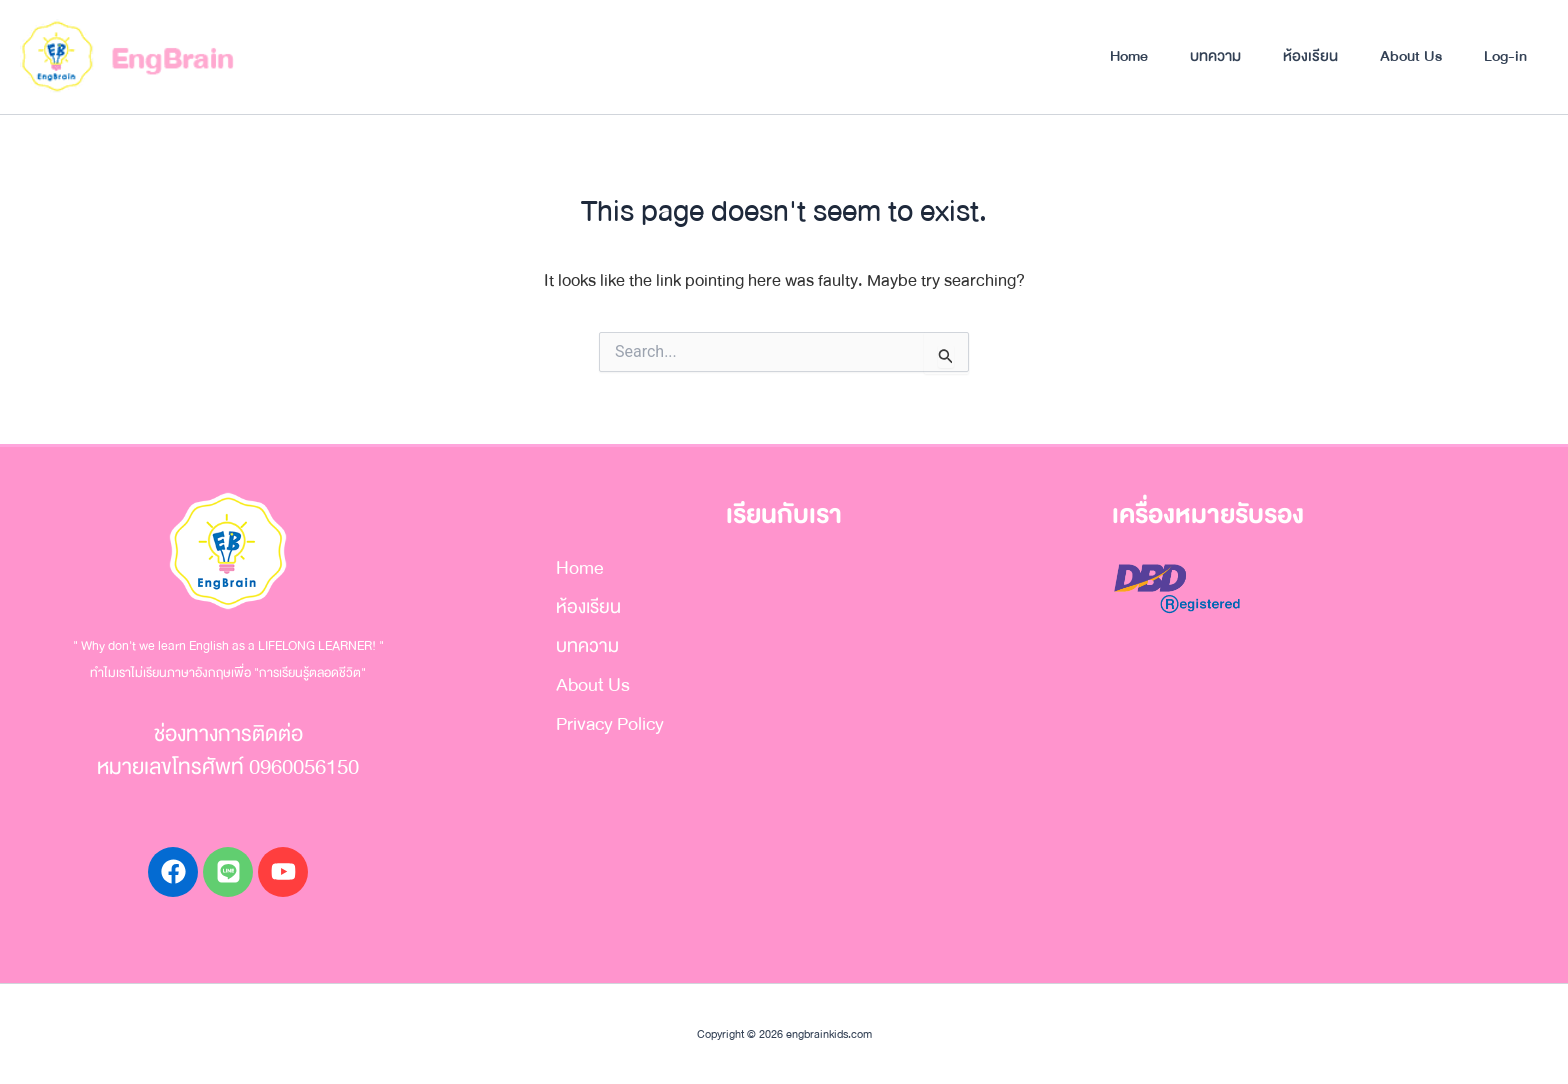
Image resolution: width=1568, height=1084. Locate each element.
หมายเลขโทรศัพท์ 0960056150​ (228, 767)
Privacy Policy (610, 724)
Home (1129, 56)
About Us (1411, 56)
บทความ (1215, 56)
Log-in (1505, 56)
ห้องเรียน (1310, 56)
